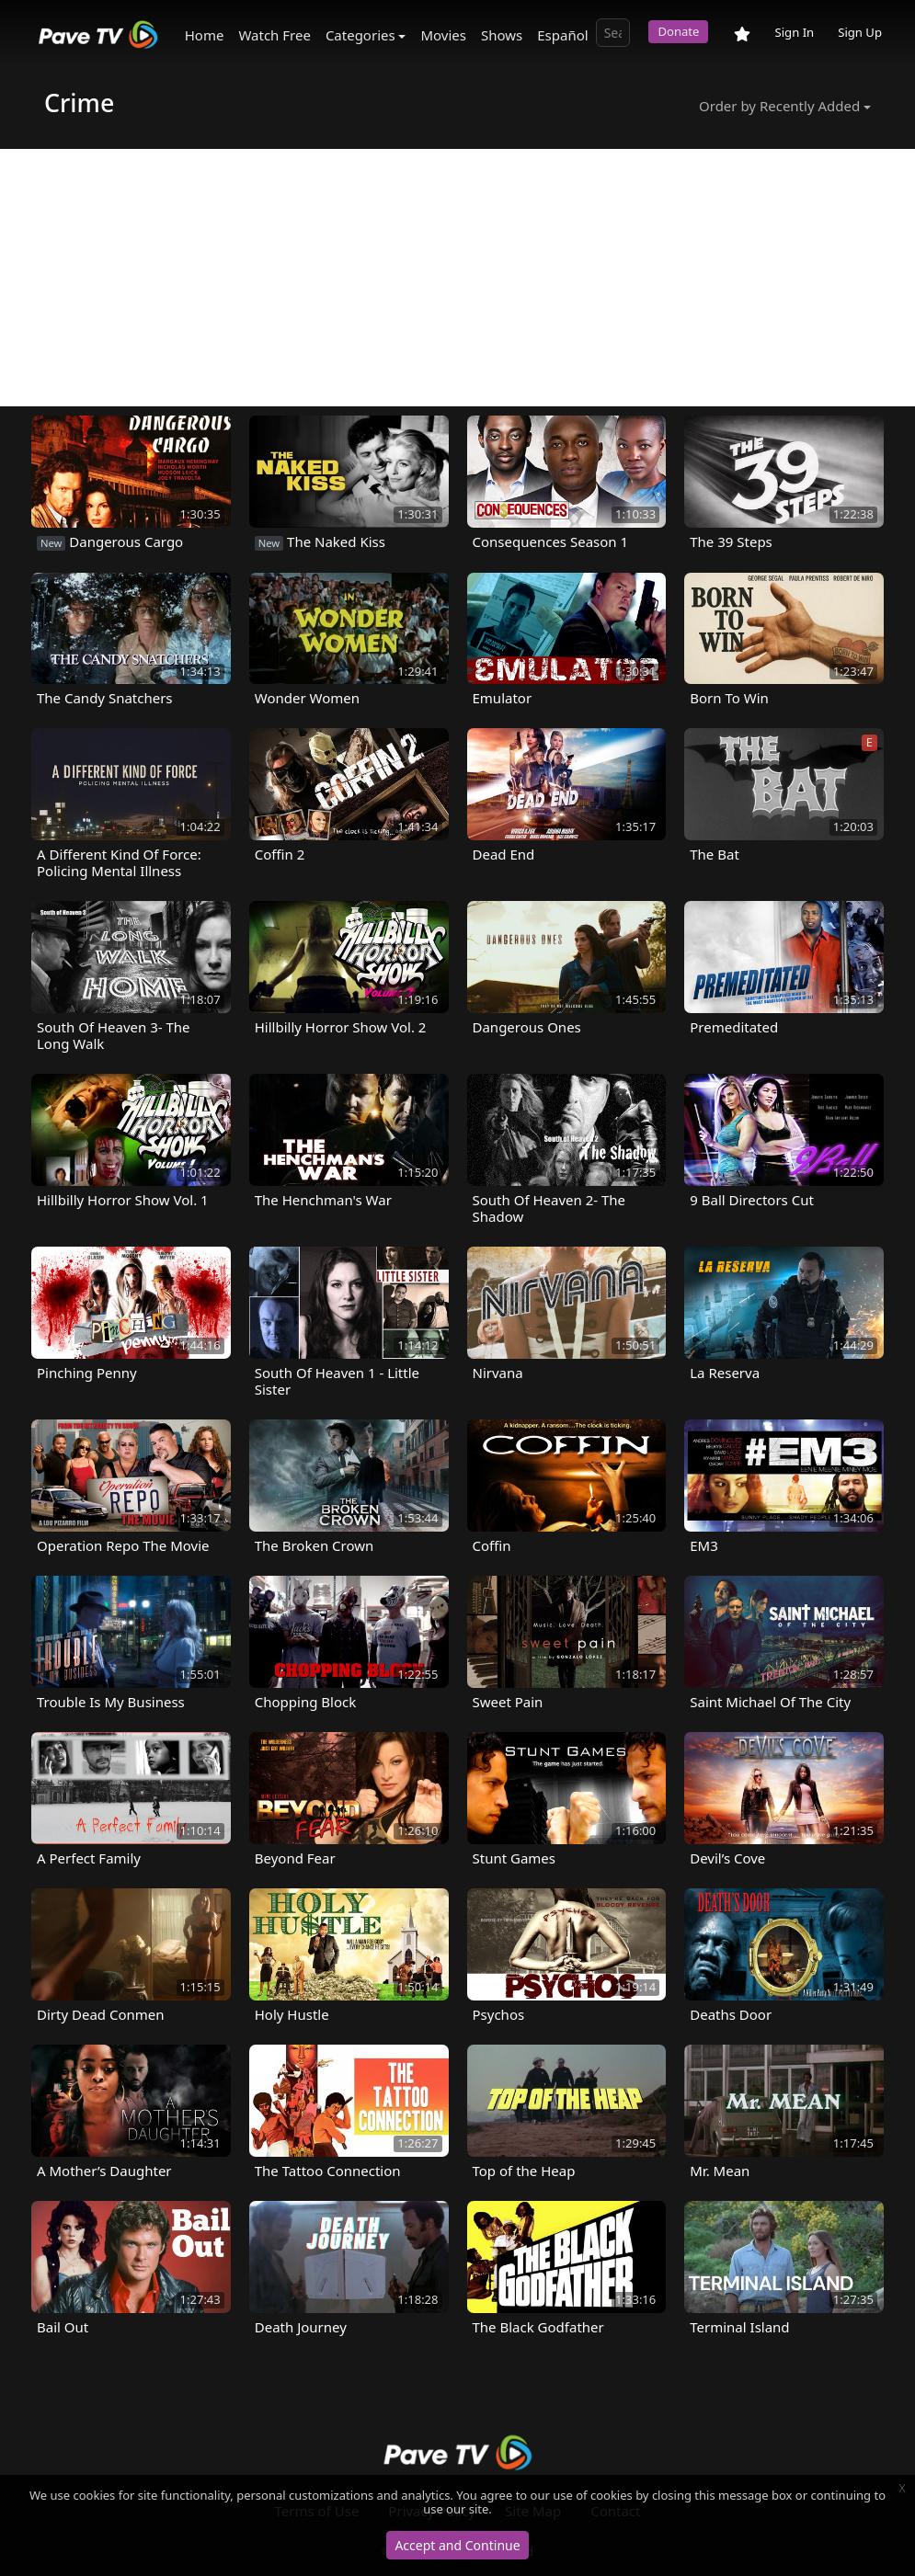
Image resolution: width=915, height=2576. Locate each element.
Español (562, 35)
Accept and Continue (457, 2545)
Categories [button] (360, 35)
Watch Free (274, 35)
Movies (443, 35)
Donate (678, 31)
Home (204, 35)
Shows (501, 35)
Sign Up (860, 32)
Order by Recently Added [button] (779, 106)
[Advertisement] (457, 277)
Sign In (794, 32)
